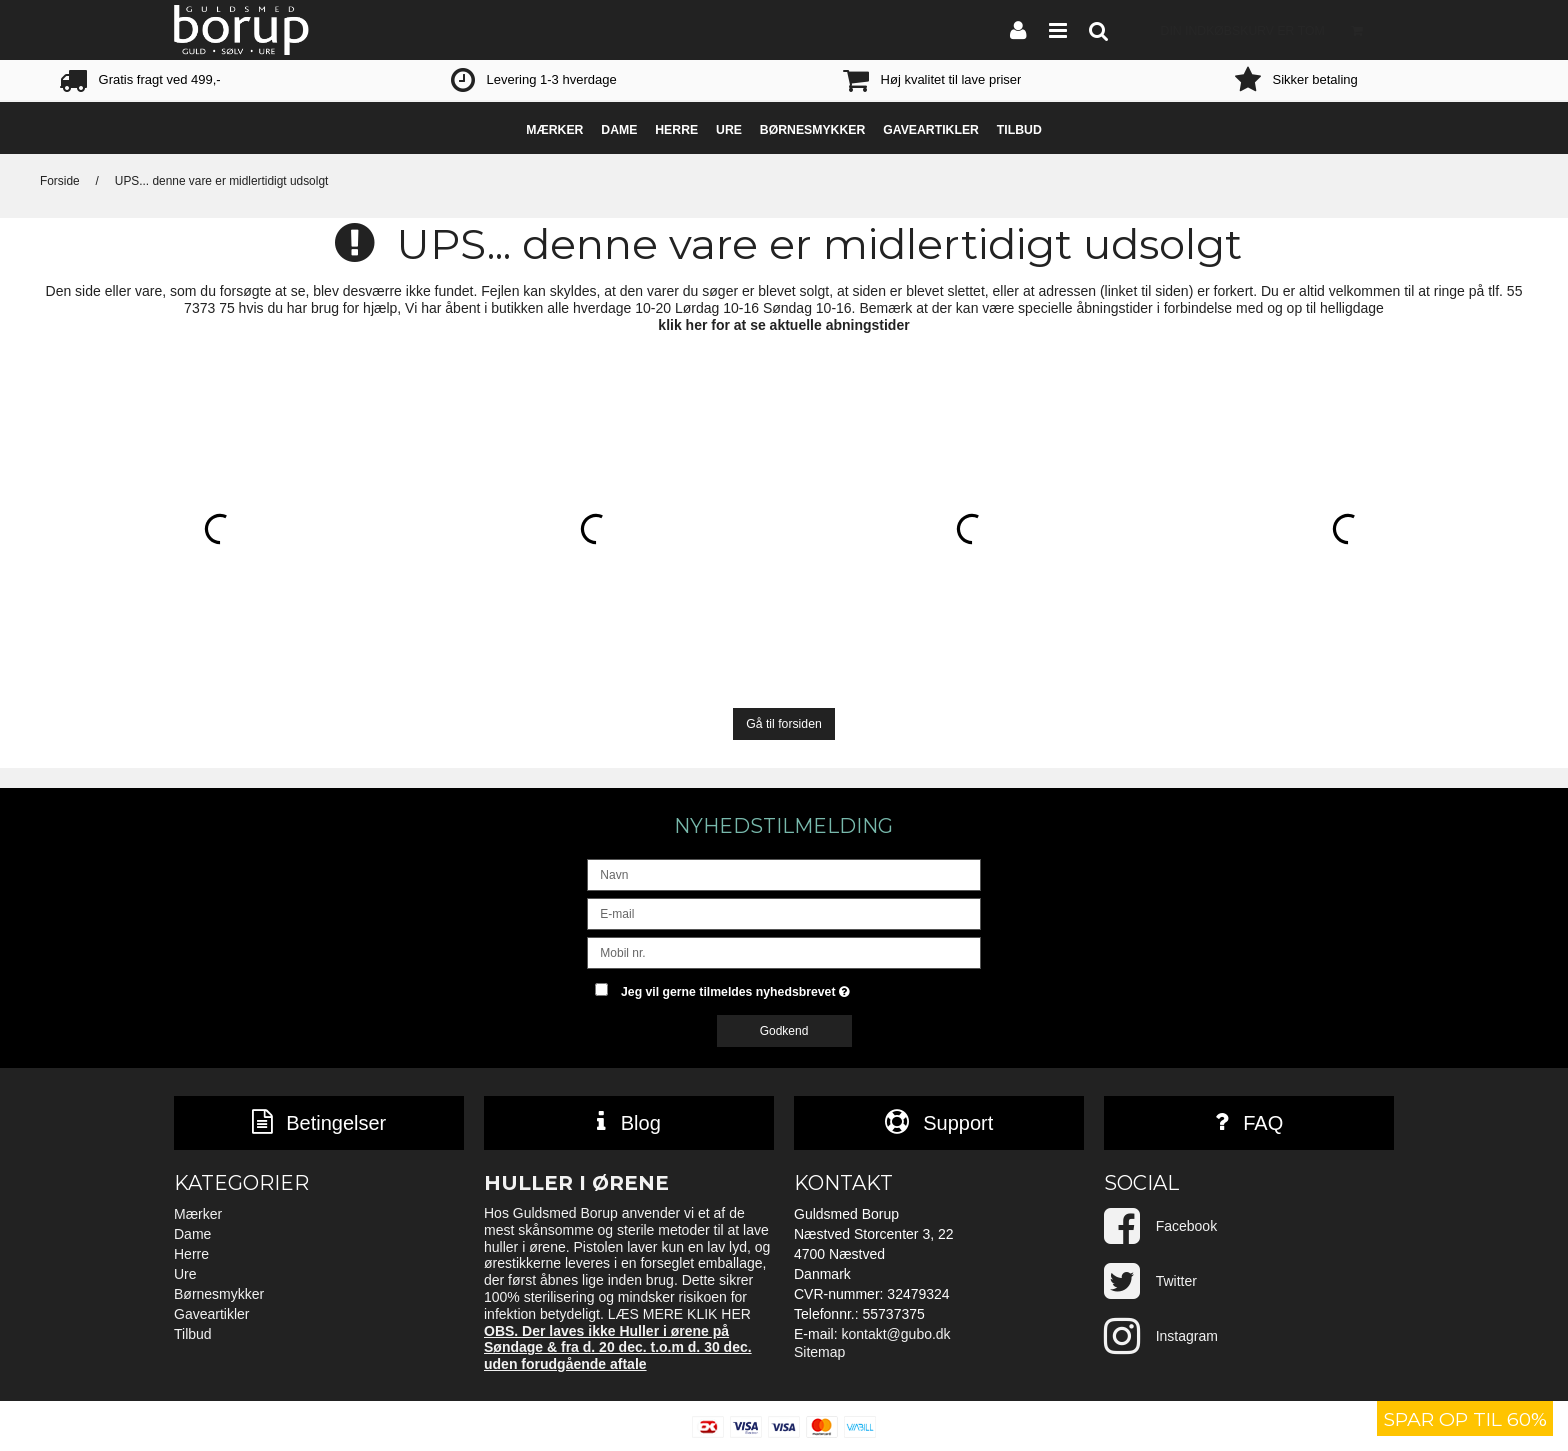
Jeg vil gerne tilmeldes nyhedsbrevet (801, 987)
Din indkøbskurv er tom (1268, 29)
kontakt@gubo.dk (895, 1334)
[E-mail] (783, 913)
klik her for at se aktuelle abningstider (783, 325)
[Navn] (783, 874)
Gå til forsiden (784, 724)
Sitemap (819, 1352)
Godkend (784, 1031)
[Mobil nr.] (783, 952)
